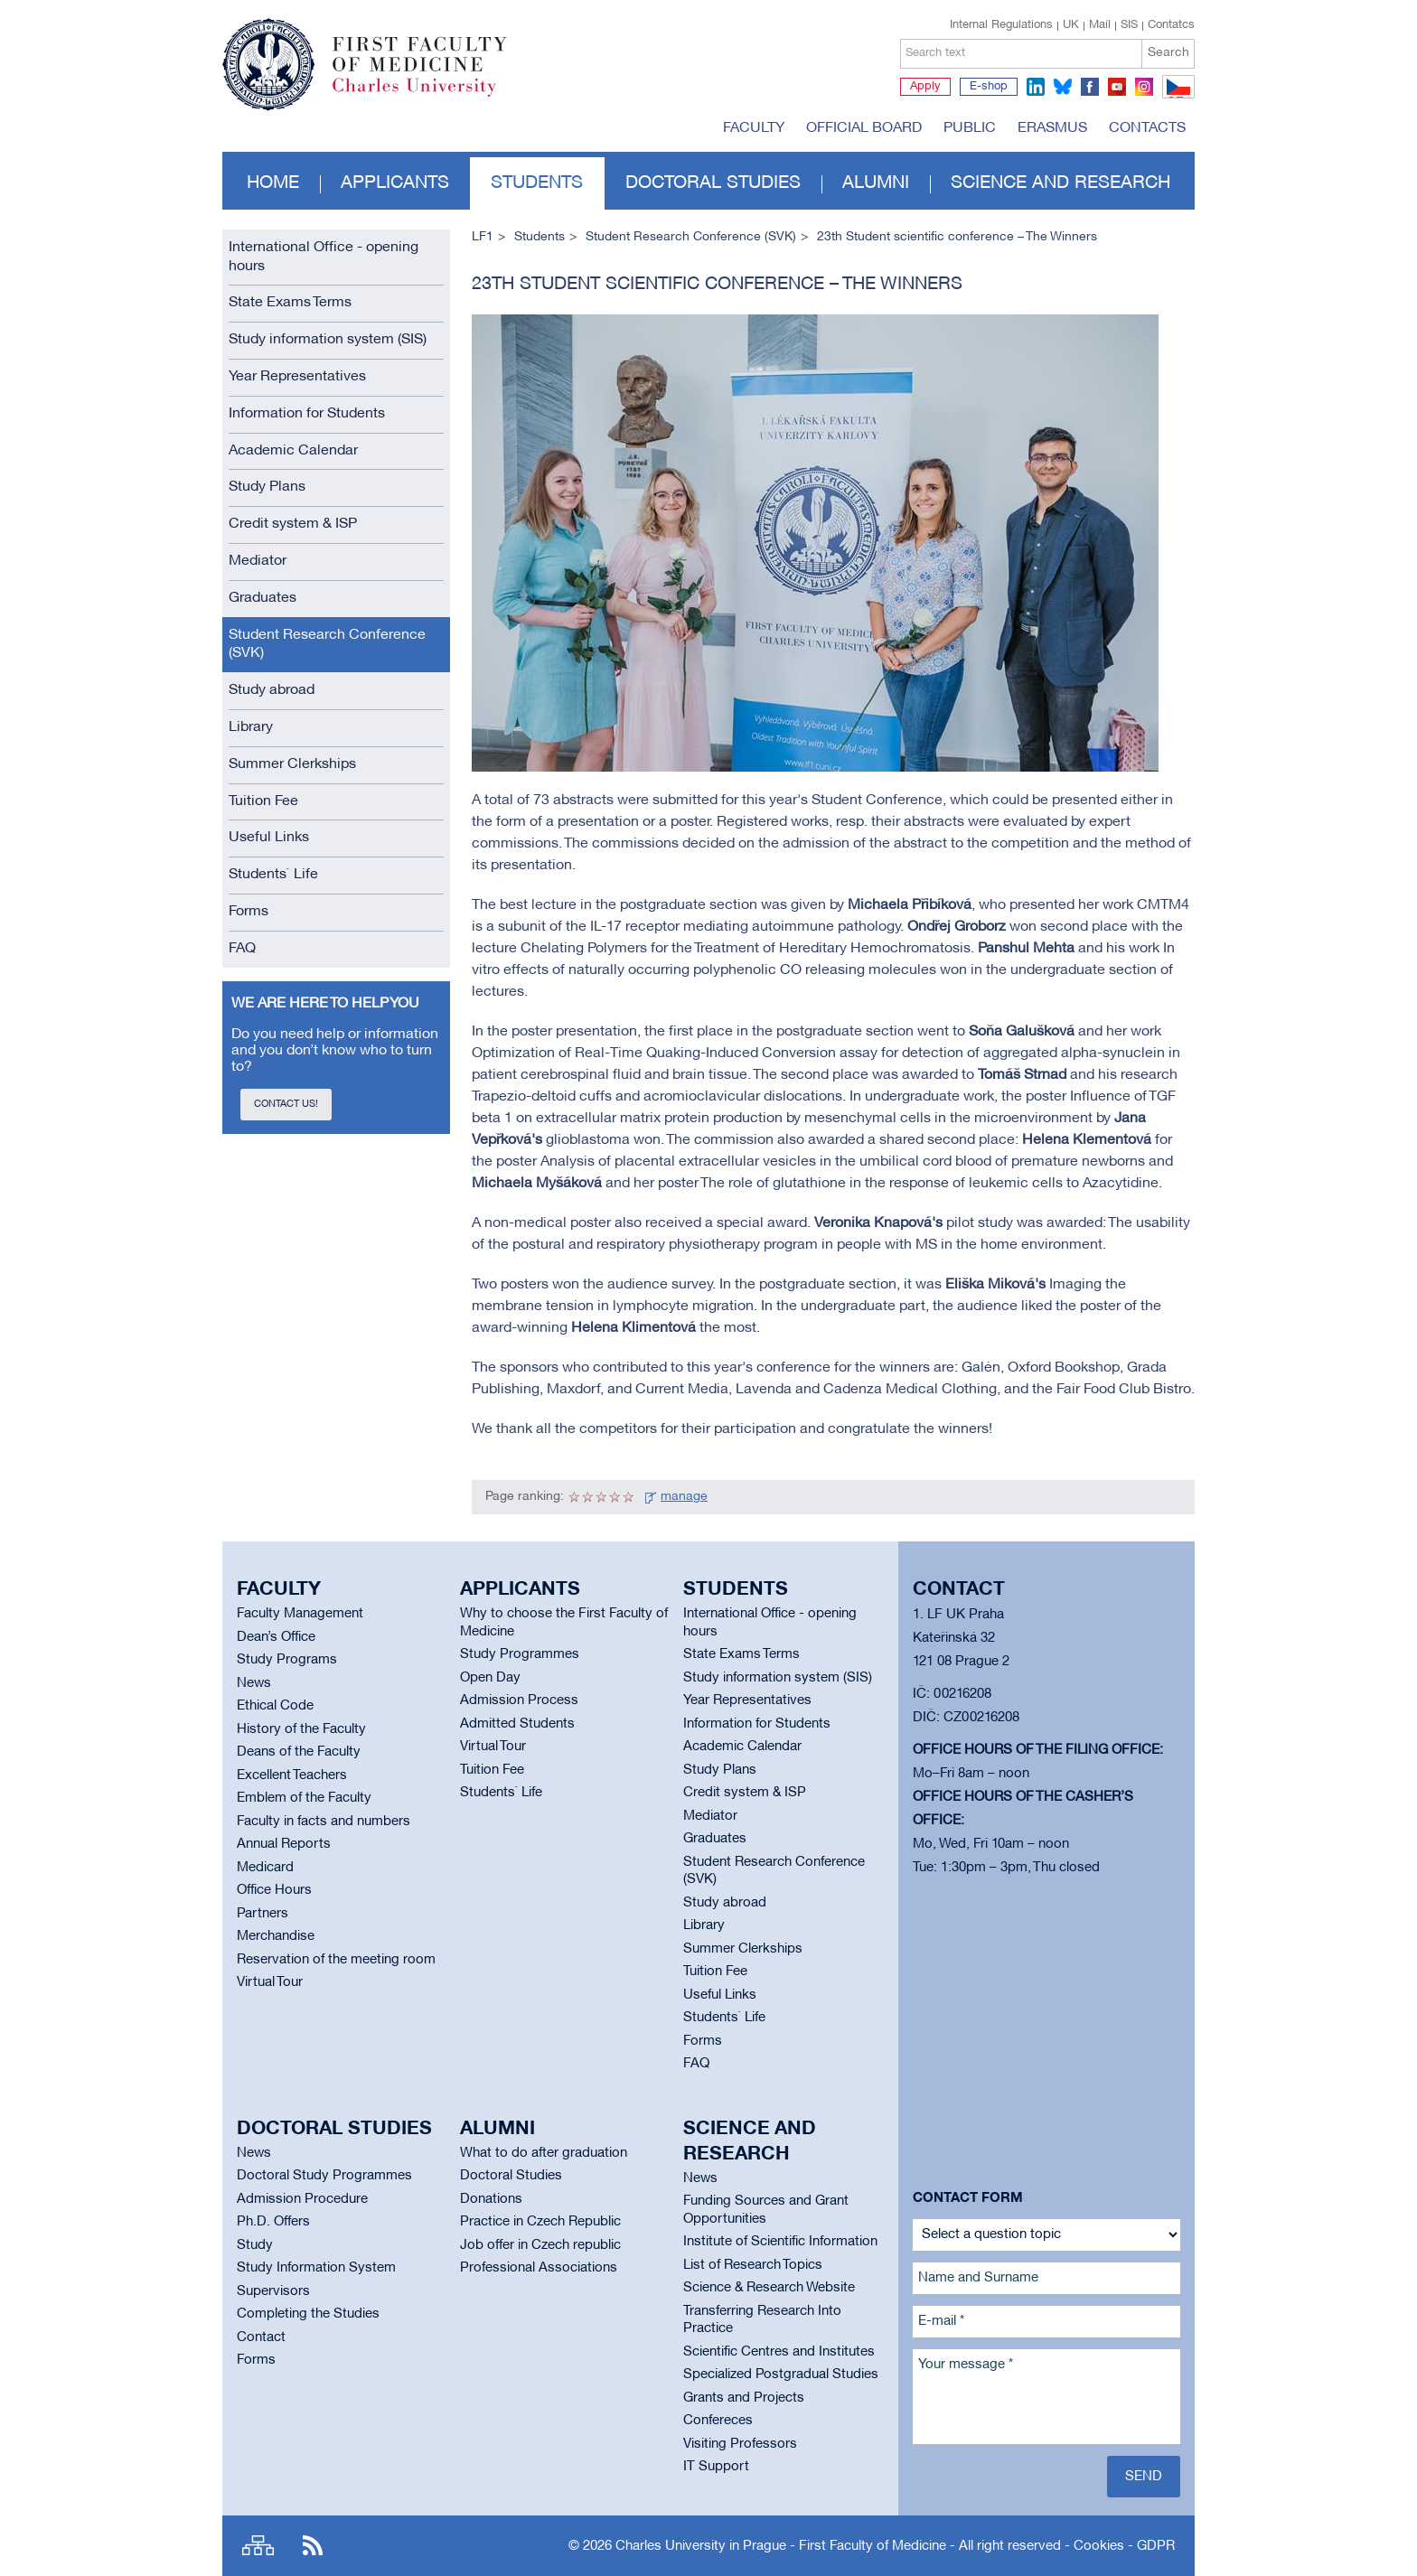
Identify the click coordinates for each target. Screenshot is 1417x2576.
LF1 (482, 237)
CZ (1175, 97)
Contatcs (1171, 25)
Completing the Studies (308, 2314)
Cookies (1099, 2546)
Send (1143, 2476)
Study (255, 2245)
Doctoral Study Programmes (324, 2175)
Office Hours (274, 1890)
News (254, 1683)
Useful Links (269, 837)
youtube (1117, 87)
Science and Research (1060, 183)
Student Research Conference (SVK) (327, 644)
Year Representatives (297, 376)
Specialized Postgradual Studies (780, 2374)
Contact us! (286, 1104)
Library (251, 727)
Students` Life (273, 874)
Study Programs (287, 1659)
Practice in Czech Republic (540, 2221)
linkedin (1036, 87)
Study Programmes (519, 1654)
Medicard (265, 1867)
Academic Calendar (293, 451)
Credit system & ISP (293, 524)
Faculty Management (300, 1613)
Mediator (257, 561)
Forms (248, 911)
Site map (258, 2545)
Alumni (875, 183)
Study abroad (271, 690)
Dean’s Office (276, 1637)
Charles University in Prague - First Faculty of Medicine (780, 2546)
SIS (1129, 25)
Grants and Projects (743, 2398)
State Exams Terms (290, 302)
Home (273, 183)
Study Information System (316, 2268)
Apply (925, 86)
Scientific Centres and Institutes (779, 2352)
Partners (262, 1913)
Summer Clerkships (292, 764)
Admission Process (519, 1700)
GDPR (1156, 2546)
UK (1071, 25)
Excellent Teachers (292, 1775)
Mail (1100, 25)
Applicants (395, 183)
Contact (261, 2337)
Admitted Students (517, 1724)
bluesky (1063, 87)
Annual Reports (284, 1844)
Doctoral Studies (511, 2175)
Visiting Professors (740, 2444)
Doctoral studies (713, 183)
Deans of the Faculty (299, 1752)
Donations (491, 2199)
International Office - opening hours (323, 257)
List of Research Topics (752, 2265)
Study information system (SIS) (328, 339)
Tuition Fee (263, 801)
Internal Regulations (1001, 25)
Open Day (490, 1678)
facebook (1090, 87)
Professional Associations (538, 2268)
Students (537, 183)
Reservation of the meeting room (336, 1959)
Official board (864, 128)
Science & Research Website (769, 2287)
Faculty (753, 128)
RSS (313, 2545)
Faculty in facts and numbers (323, 1821)
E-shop (989, 86)
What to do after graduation (543, 2153)
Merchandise (275, 1936)
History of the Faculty (301, 1729)
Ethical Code (275, 1706)
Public (969, 128)
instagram (1144, 87)
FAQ (242, 948)
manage (684, 1497)
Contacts (1147, 128)
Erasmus (1052, 128)
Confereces (718, 2420)
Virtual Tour (270, 1982)
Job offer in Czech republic (540, 2245)
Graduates (262, 598)
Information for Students (307, 413)
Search (1168, 53)
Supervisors (273, 2291)
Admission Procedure (302, 2199)
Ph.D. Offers (273, 2221)
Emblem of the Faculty (304, 1798)
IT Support (716, 2466)
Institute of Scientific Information (780, 2241)
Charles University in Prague (429, 95)
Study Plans (267, 487)
